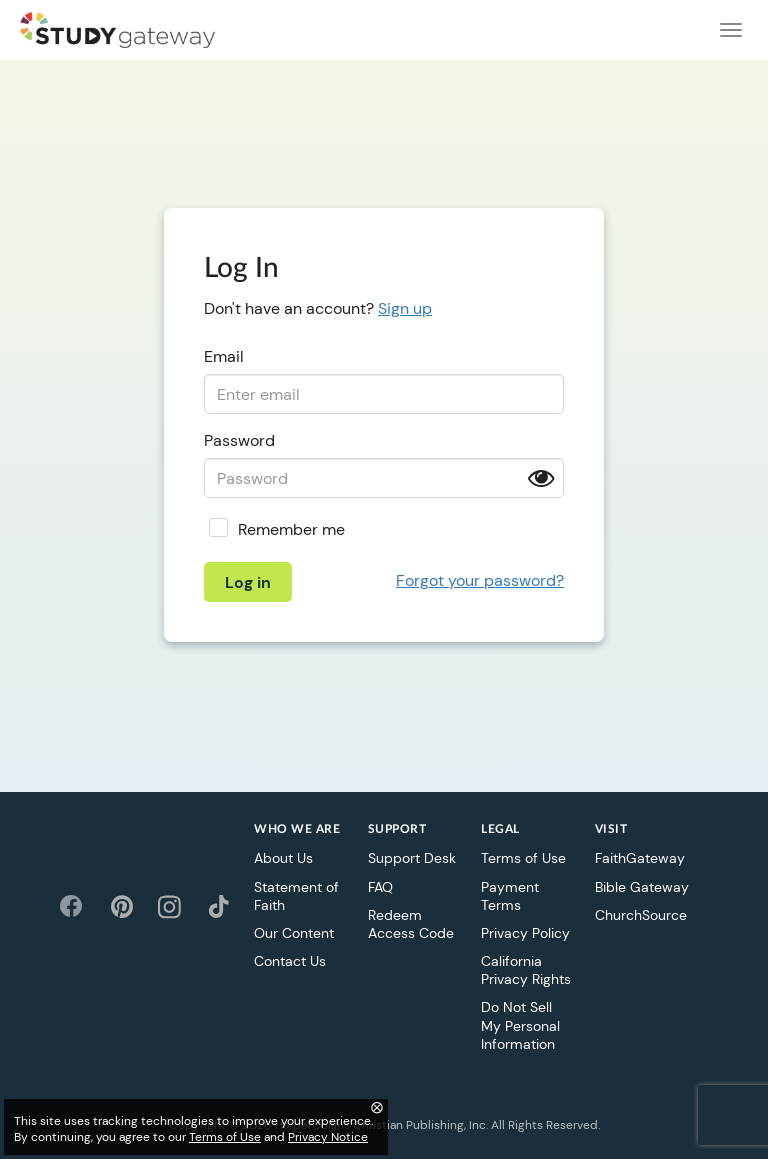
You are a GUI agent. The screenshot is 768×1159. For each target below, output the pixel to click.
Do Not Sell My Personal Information (520, 1025)
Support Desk (412, 858)
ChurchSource (641, 915)
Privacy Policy (525, 933)
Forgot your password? (480, 580)
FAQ (380, 887)
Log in (248, 582)
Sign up (405, 308)
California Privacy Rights (526, 970)
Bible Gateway (642, 887)
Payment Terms (510, 896)
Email (224, 356)
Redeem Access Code (411, 924)
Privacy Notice (328, 1137)
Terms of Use (523, 858)
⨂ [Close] (377, 1107)
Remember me (291, 529)
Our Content (294, 933)
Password (239, 440)
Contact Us (290, 961)
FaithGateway (640, 858)
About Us (283, 858)
